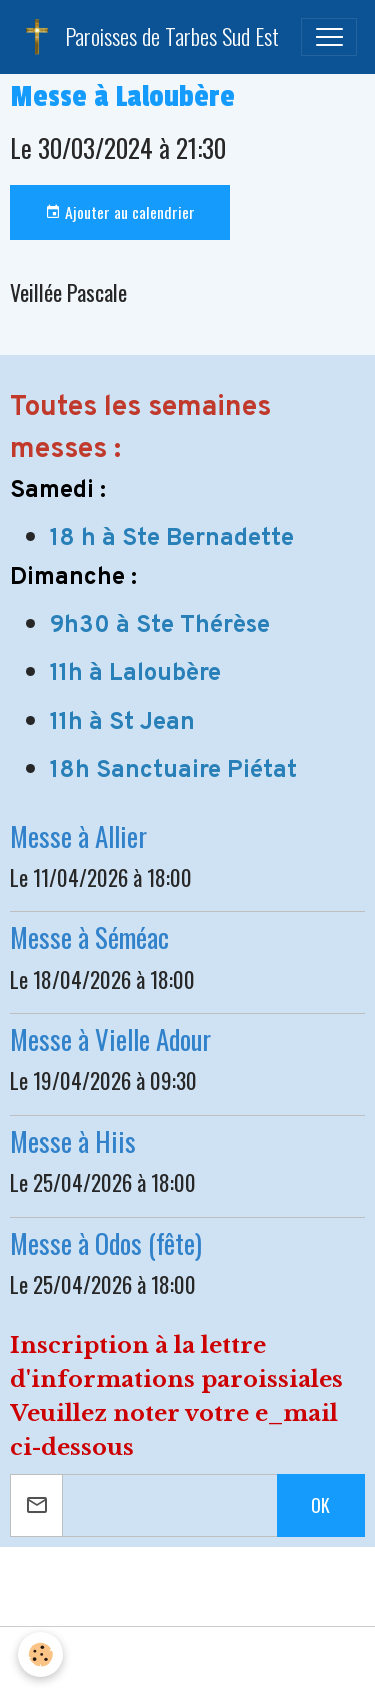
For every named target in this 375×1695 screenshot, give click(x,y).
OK (320, 1505)
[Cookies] (40, 1654)
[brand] (148, 37)
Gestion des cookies (187, 1661)
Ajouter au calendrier (120, 212)
